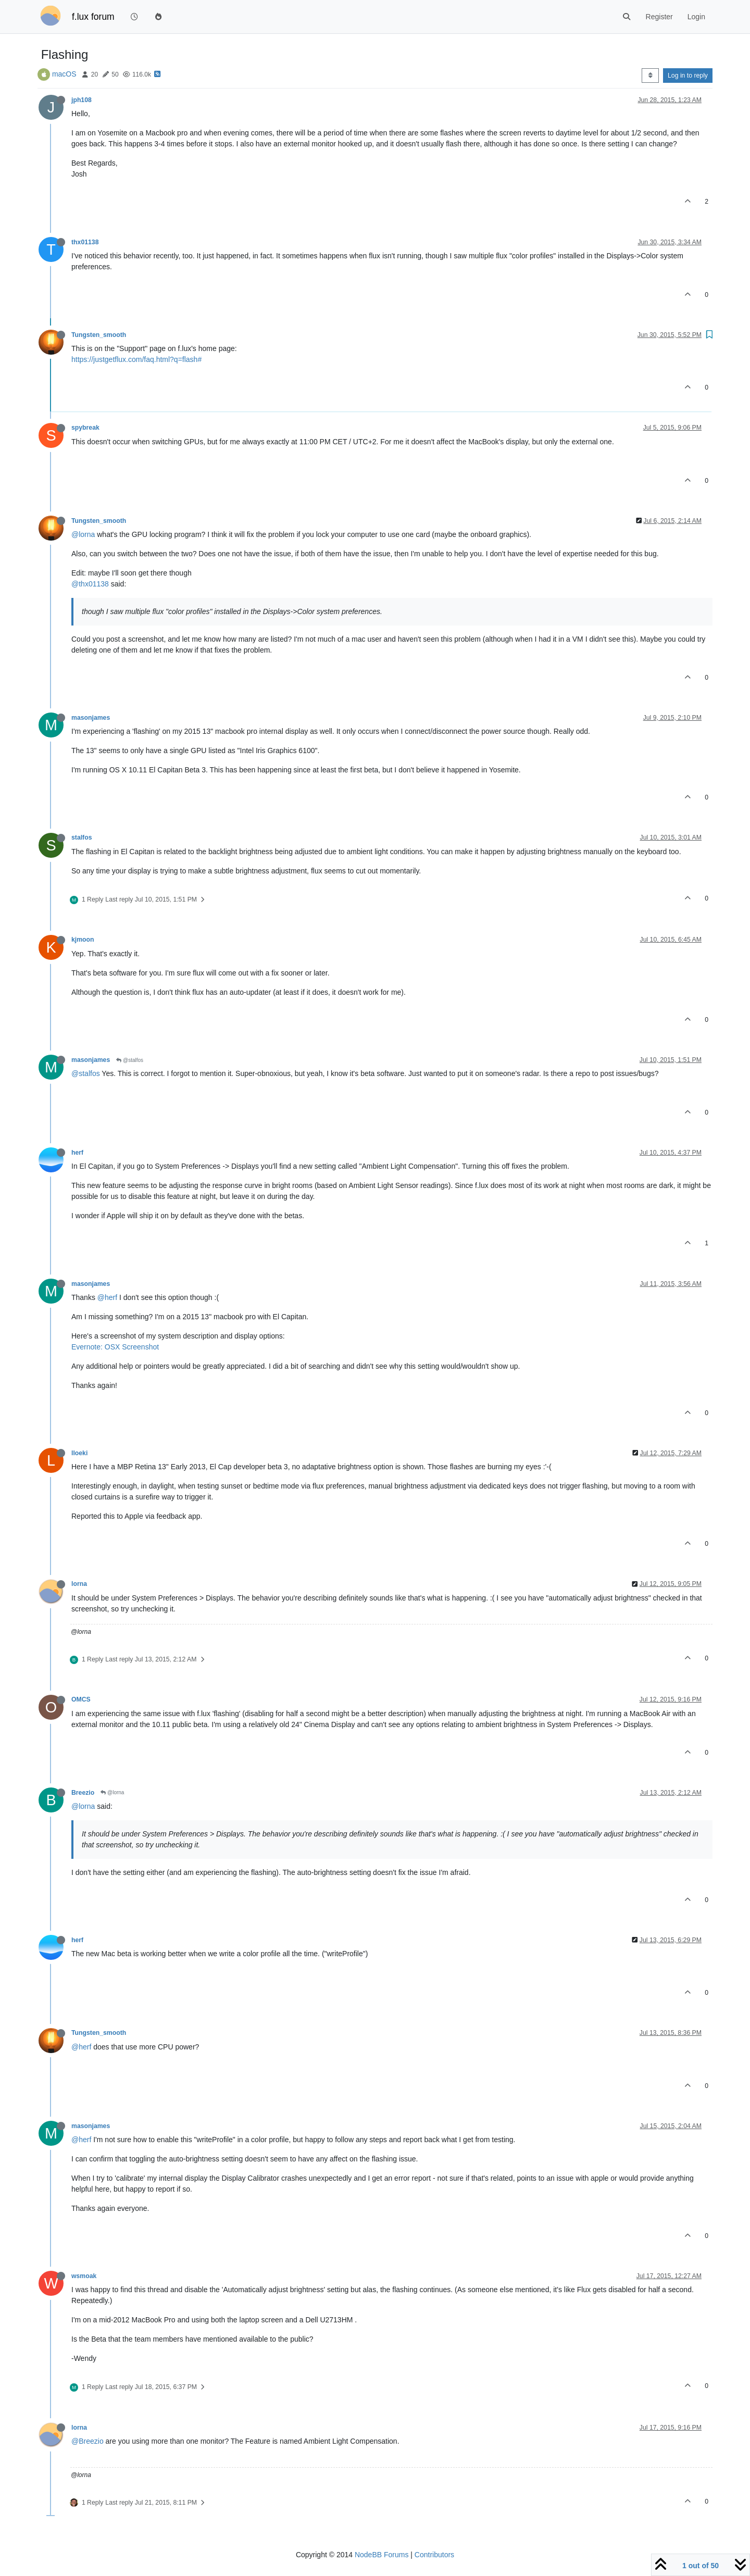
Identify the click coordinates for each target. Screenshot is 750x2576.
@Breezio (87, 2441)
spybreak (85, 427)
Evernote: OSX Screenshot (115, 1347)
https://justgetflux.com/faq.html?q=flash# (136, 359)
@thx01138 (90, 584)
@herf (107, 1297)
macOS (64, 74)
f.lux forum (93, 16)
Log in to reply (688, 75)
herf (77, 1152)
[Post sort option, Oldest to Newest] (650, 75)
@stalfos (129, 1060)
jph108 (81, 100)
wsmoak (83, 2276)
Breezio (82, 1792)
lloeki (79, 1453)
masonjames (90, 717)
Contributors (434, 2554)
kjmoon (82, 939)
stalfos (81, 837)
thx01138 (84, 242)
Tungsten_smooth (98, 335)
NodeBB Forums (381, 2554)
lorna (79, 1583)
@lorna (83, 534)
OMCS (81, 1699)
